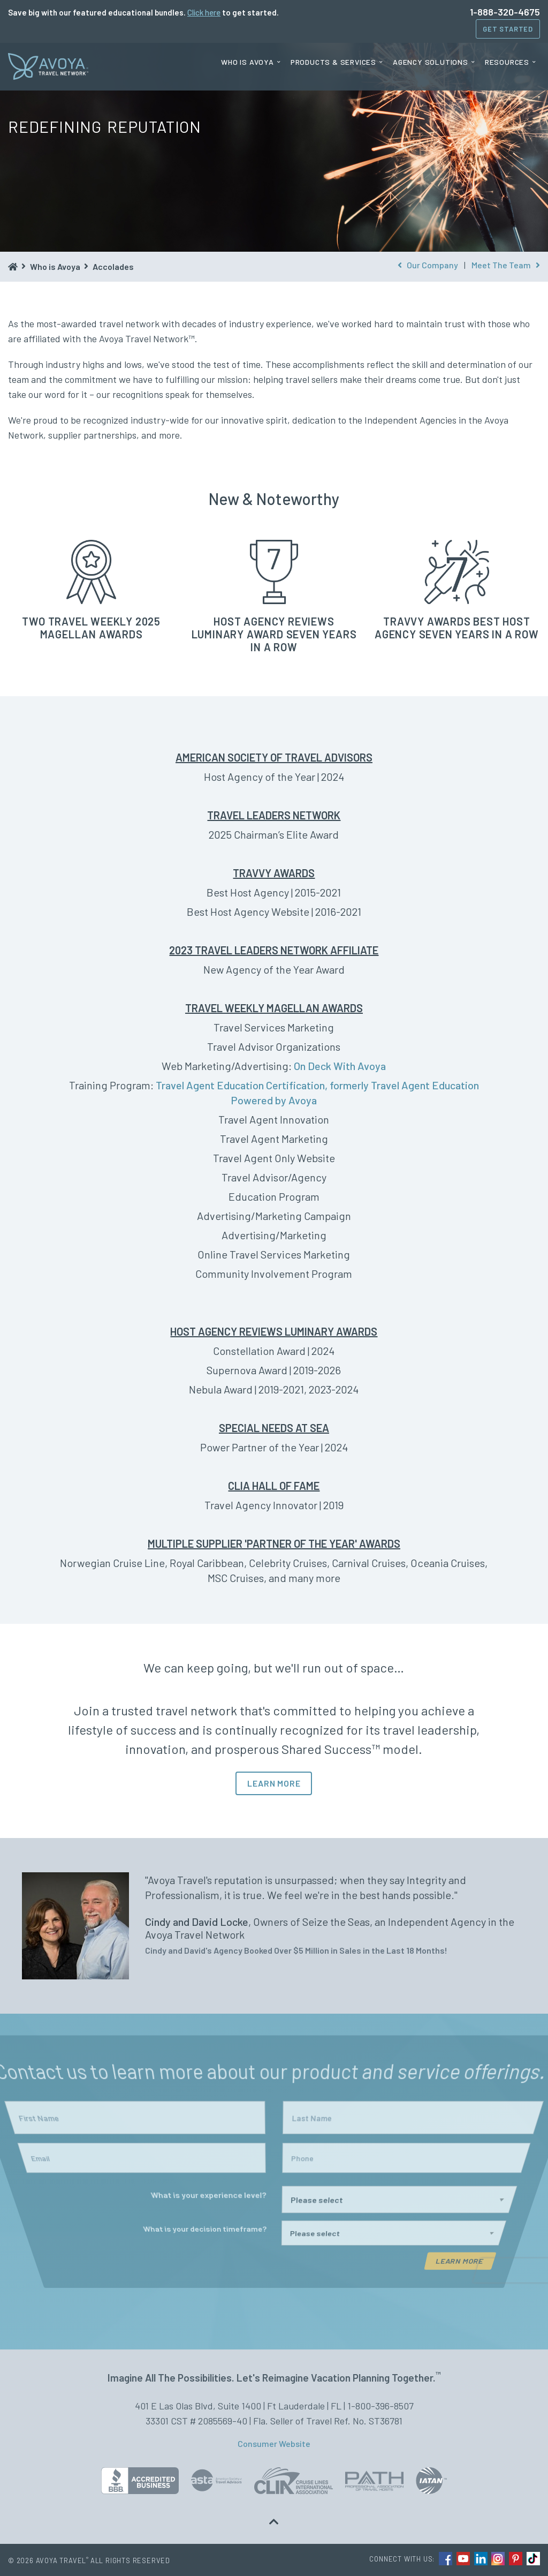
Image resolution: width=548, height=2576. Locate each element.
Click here (203, 12)
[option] (274, 1925)
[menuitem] (251, 62)
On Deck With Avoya (340, 1065)
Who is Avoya (247, 61)
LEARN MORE (273, 1783)
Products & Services (333, 61)
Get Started (508, 29)
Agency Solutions (430, 61)
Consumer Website (274, 2443)
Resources (507, 61)
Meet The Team (505, 265)
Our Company (428, 265)
